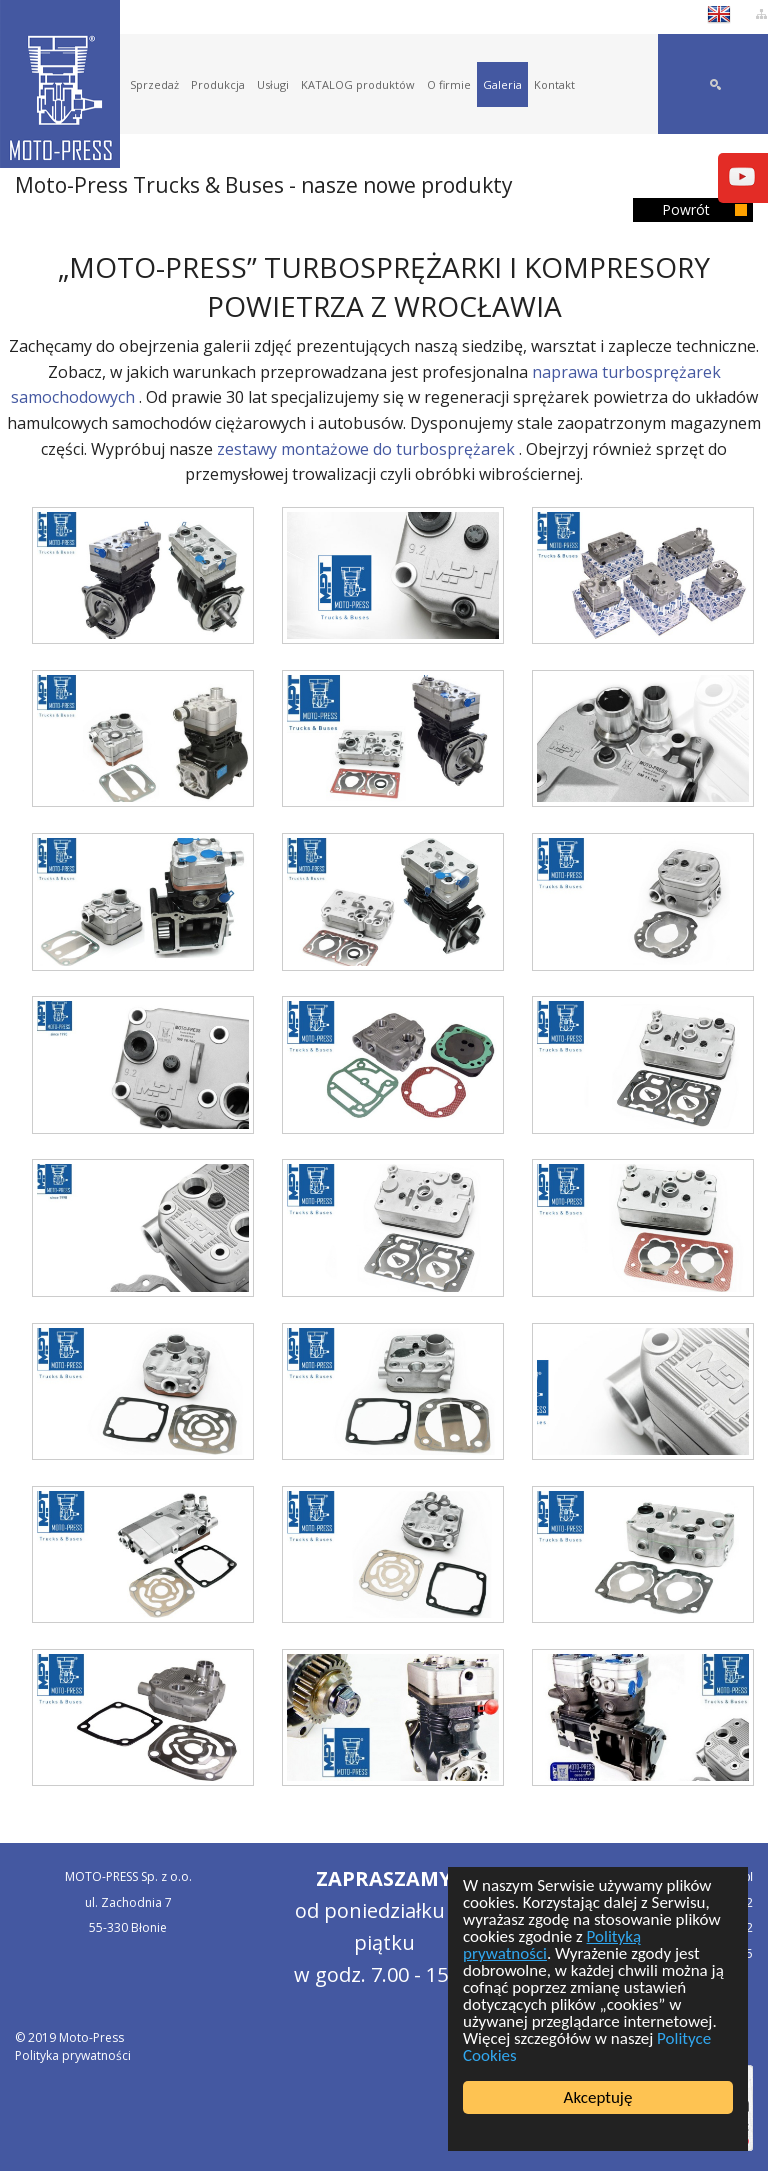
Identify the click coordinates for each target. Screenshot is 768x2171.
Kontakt (554, 84)
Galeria (502, 84)
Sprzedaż (154, 84)
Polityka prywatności (73, 2055)
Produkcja (218, 84)
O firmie (449, 84)
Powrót (686, 209)
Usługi (273, 84)
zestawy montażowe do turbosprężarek (366, 449)
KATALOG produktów (358, 84)
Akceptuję (598, 2097)
